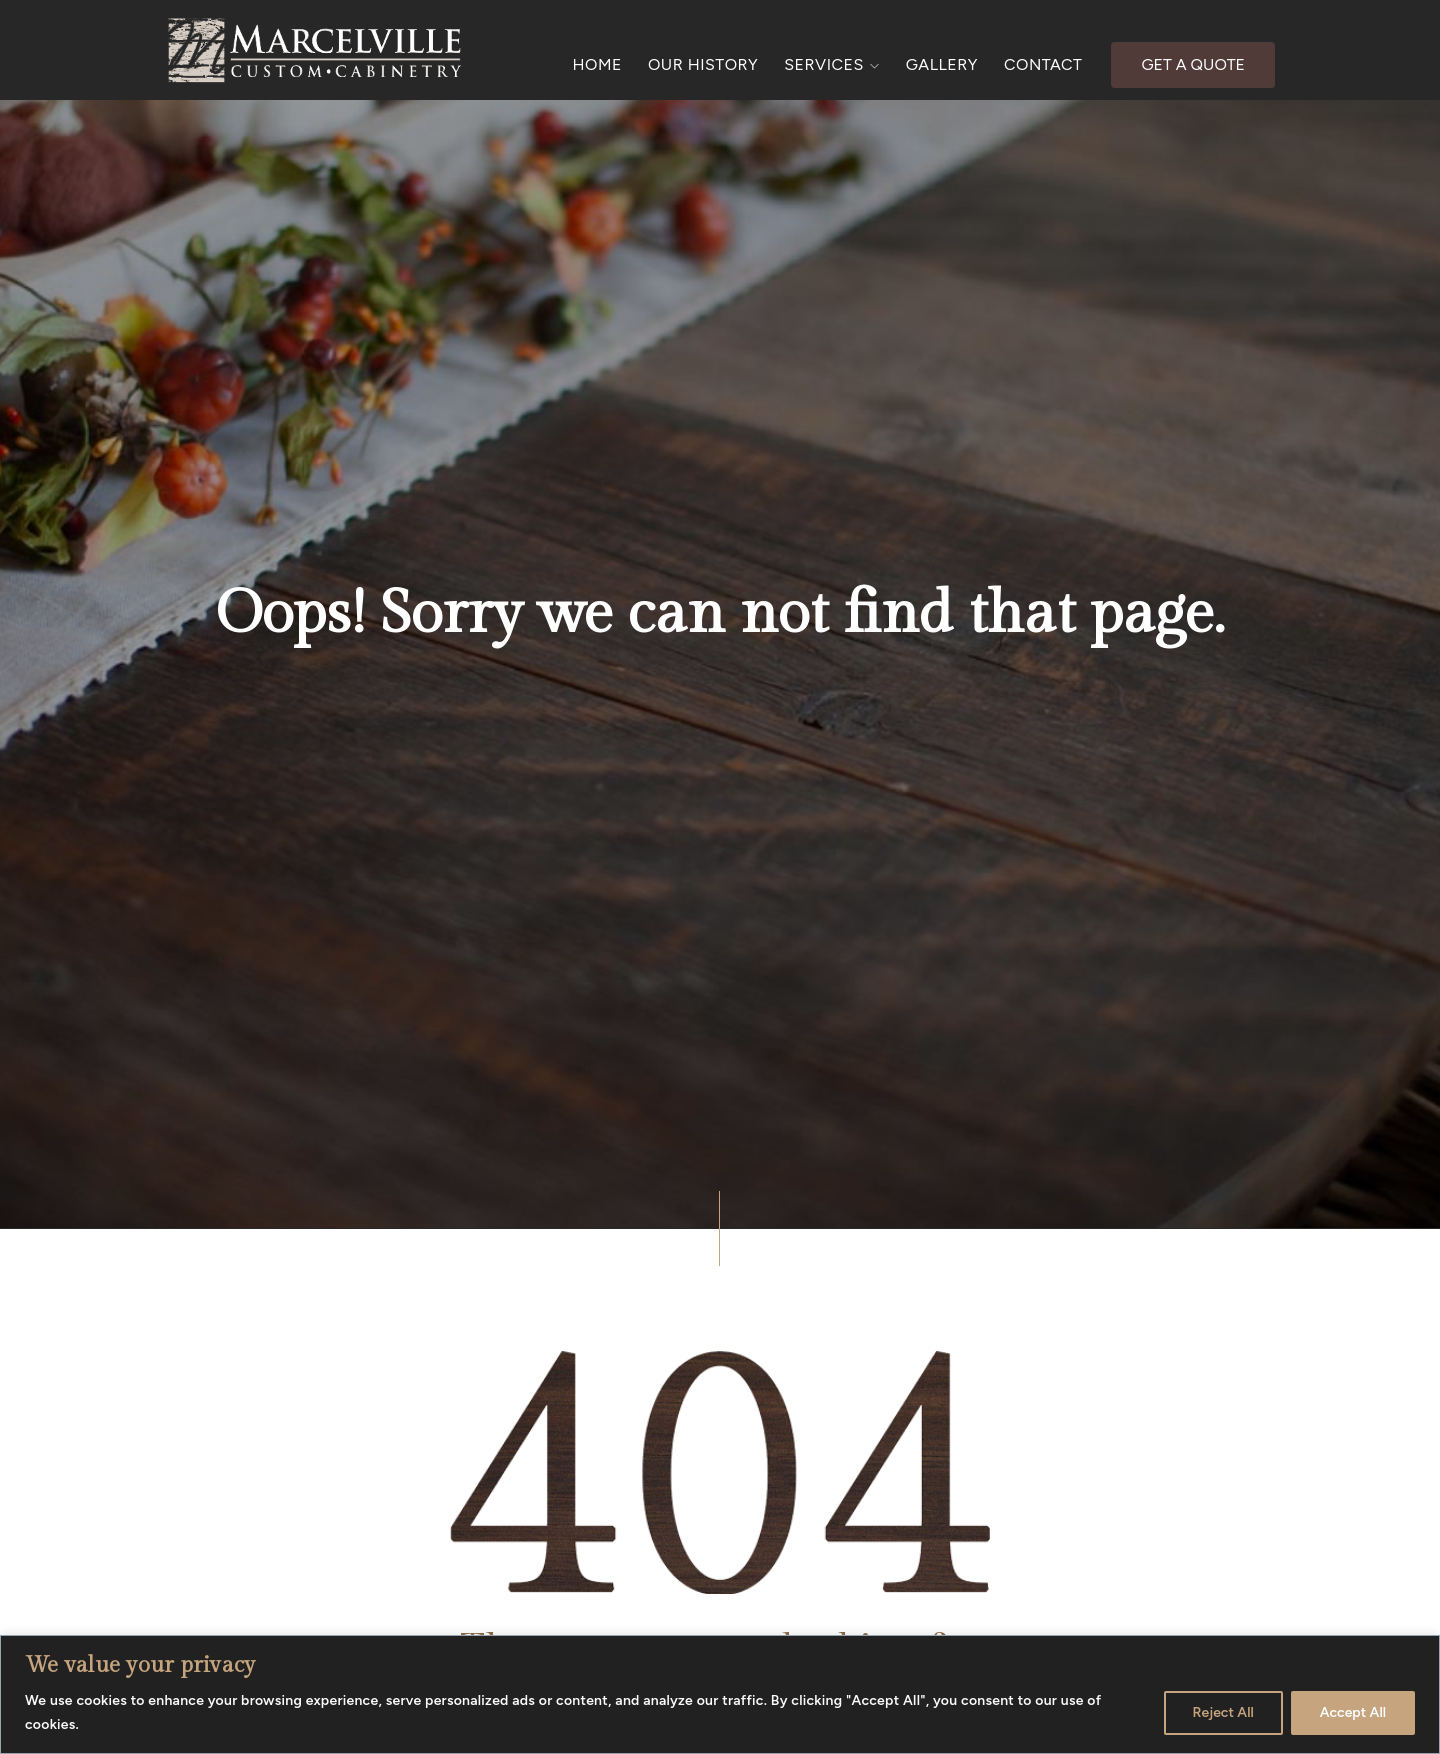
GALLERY (942, 64)
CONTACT (1043, 64)
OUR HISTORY (703, 64)
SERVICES (832, 64)
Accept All (1353, 1712)
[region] (720, 1694)
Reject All (1223, 1712)
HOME (597, 64)
